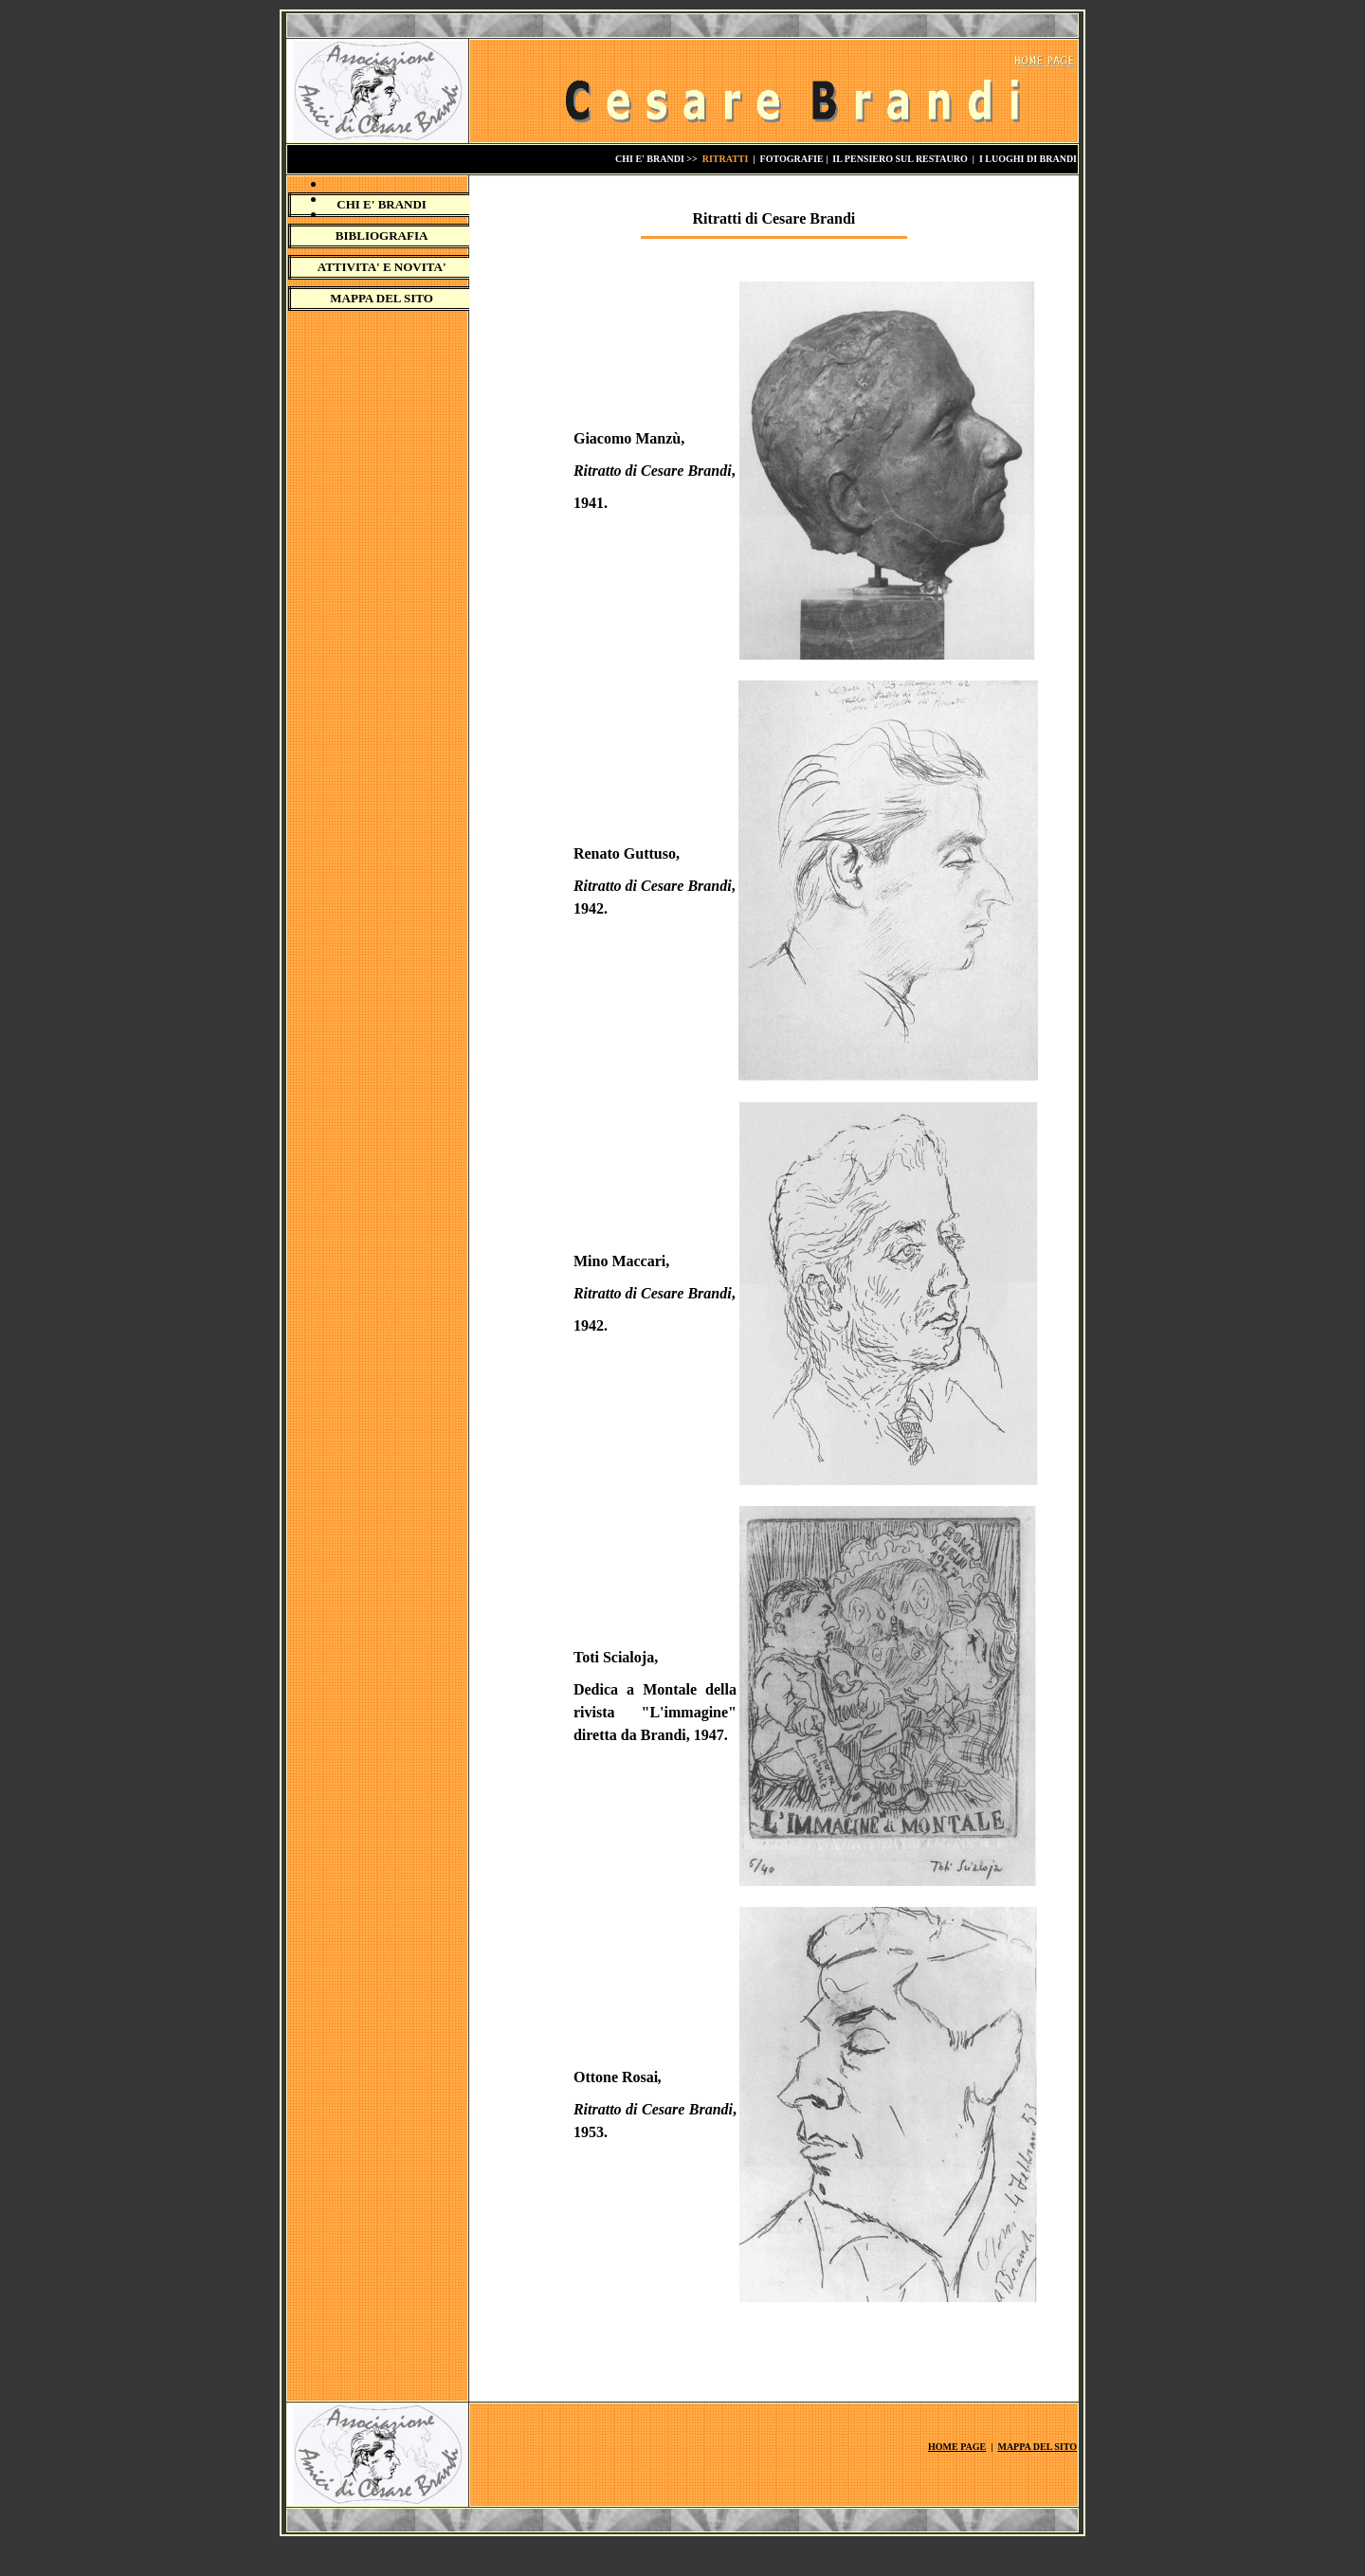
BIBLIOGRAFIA (382, 235)
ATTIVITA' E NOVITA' (382, 267)
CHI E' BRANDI (382, 204)
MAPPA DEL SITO (381, 298)
